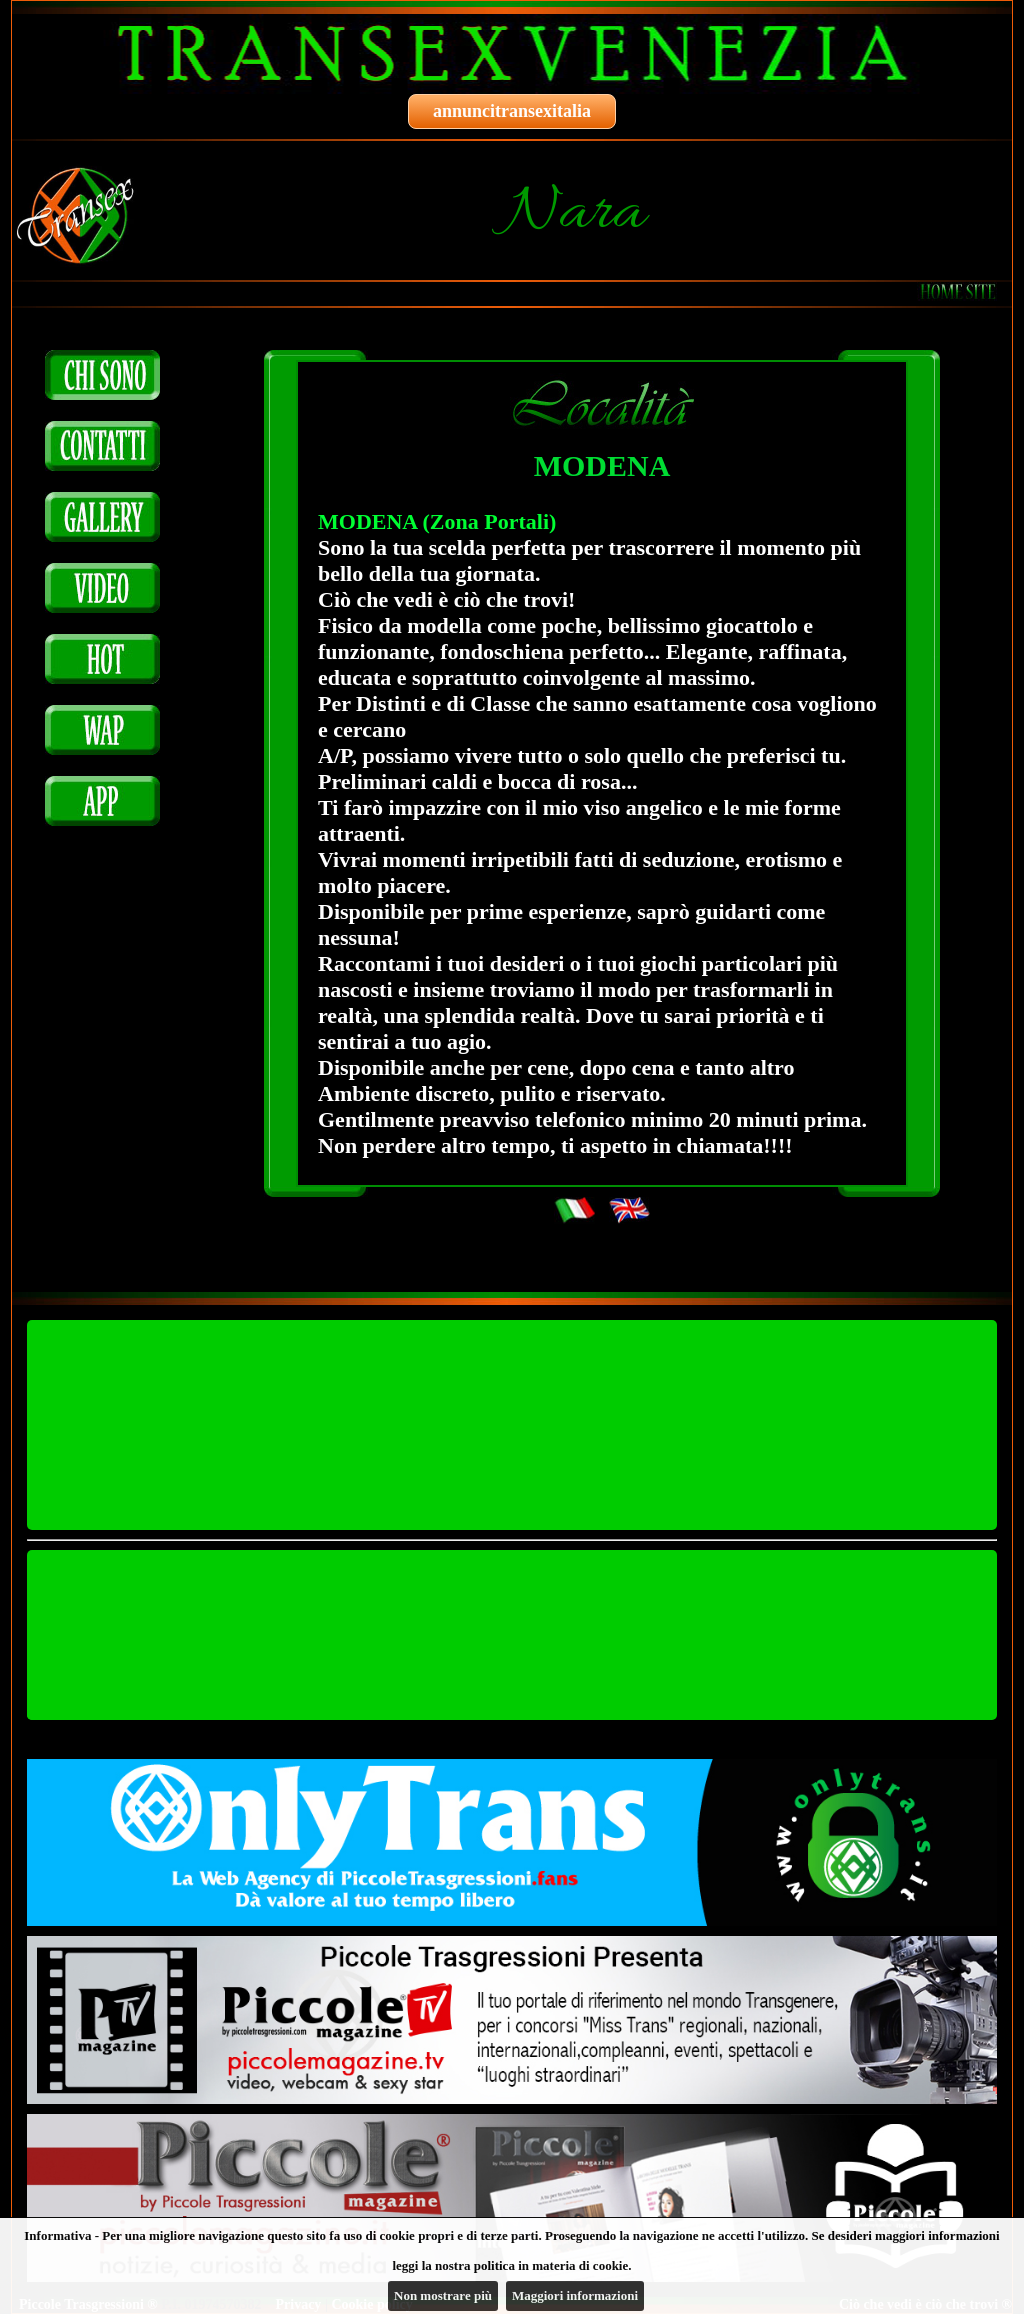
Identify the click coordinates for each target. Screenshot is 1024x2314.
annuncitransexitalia (512, 111)
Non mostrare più (443, 2295)
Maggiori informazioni (575, 2295)
